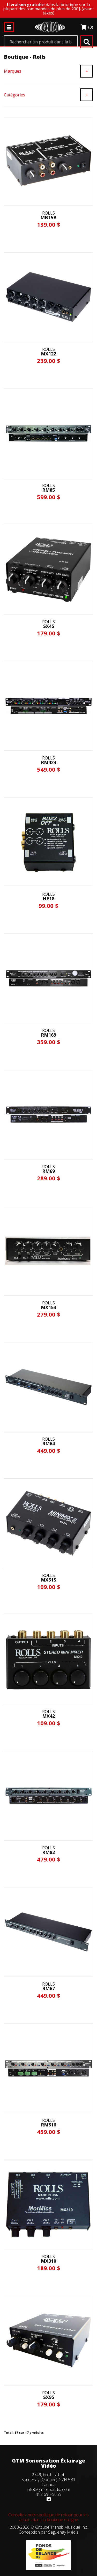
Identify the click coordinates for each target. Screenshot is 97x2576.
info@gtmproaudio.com (48, 2489)
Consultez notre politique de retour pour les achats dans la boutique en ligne (48, 2517)
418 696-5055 (48, 2494)
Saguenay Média (63, 2532)
